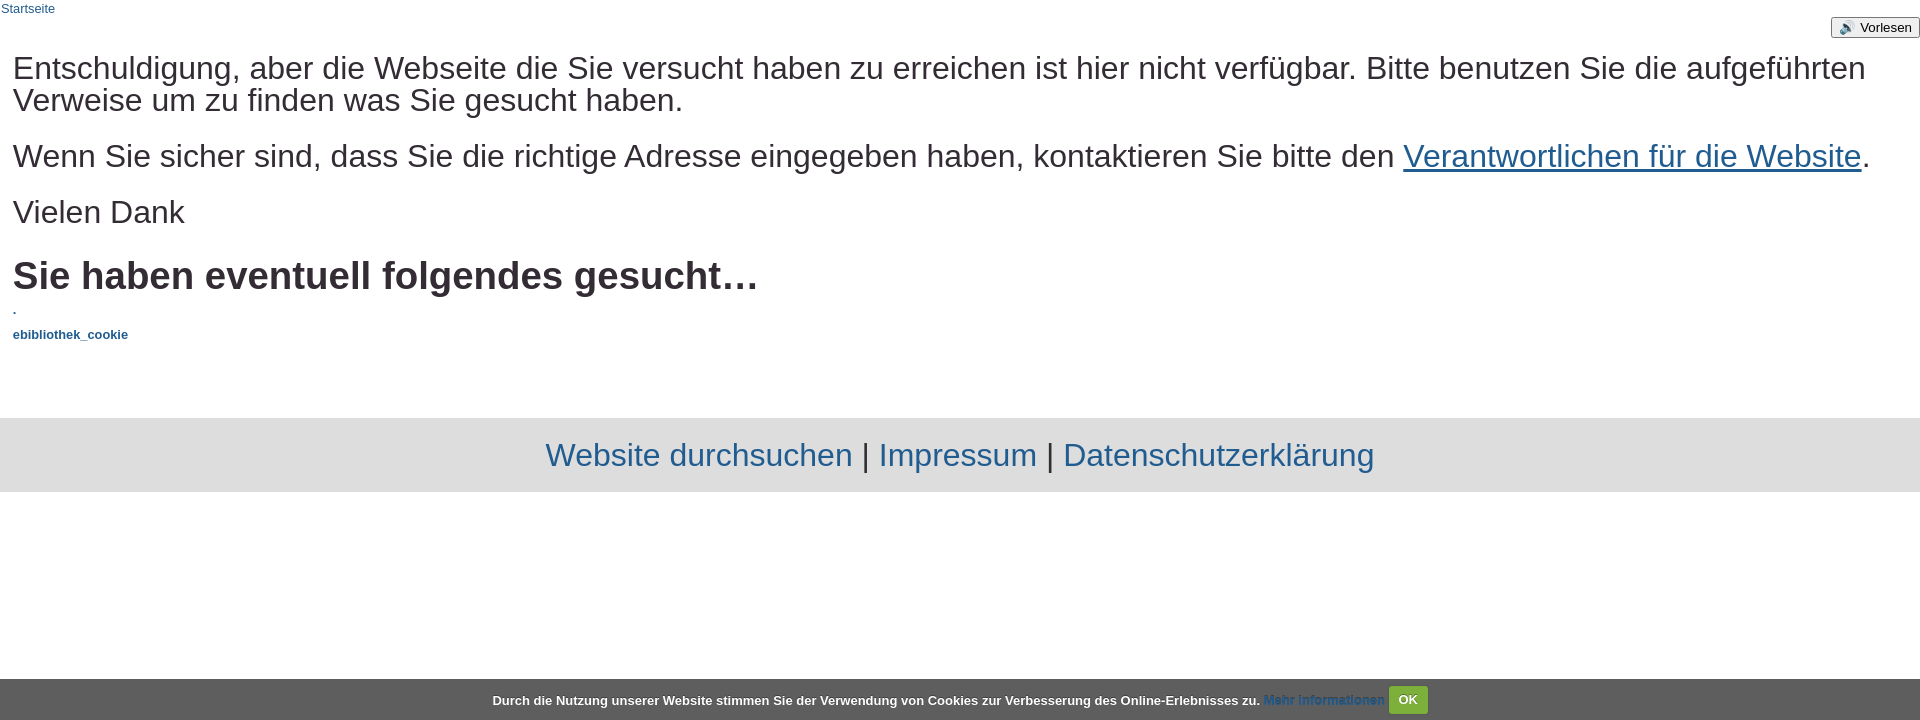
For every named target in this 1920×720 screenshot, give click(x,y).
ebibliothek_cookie (70, 334)
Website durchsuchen (699, 455)
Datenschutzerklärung (1218, 455)
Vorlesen (1886, 27)
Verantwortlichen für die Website (1632, 156)
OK (1408, 699)
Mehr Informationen (1326, 699)
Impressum (958, 455)
